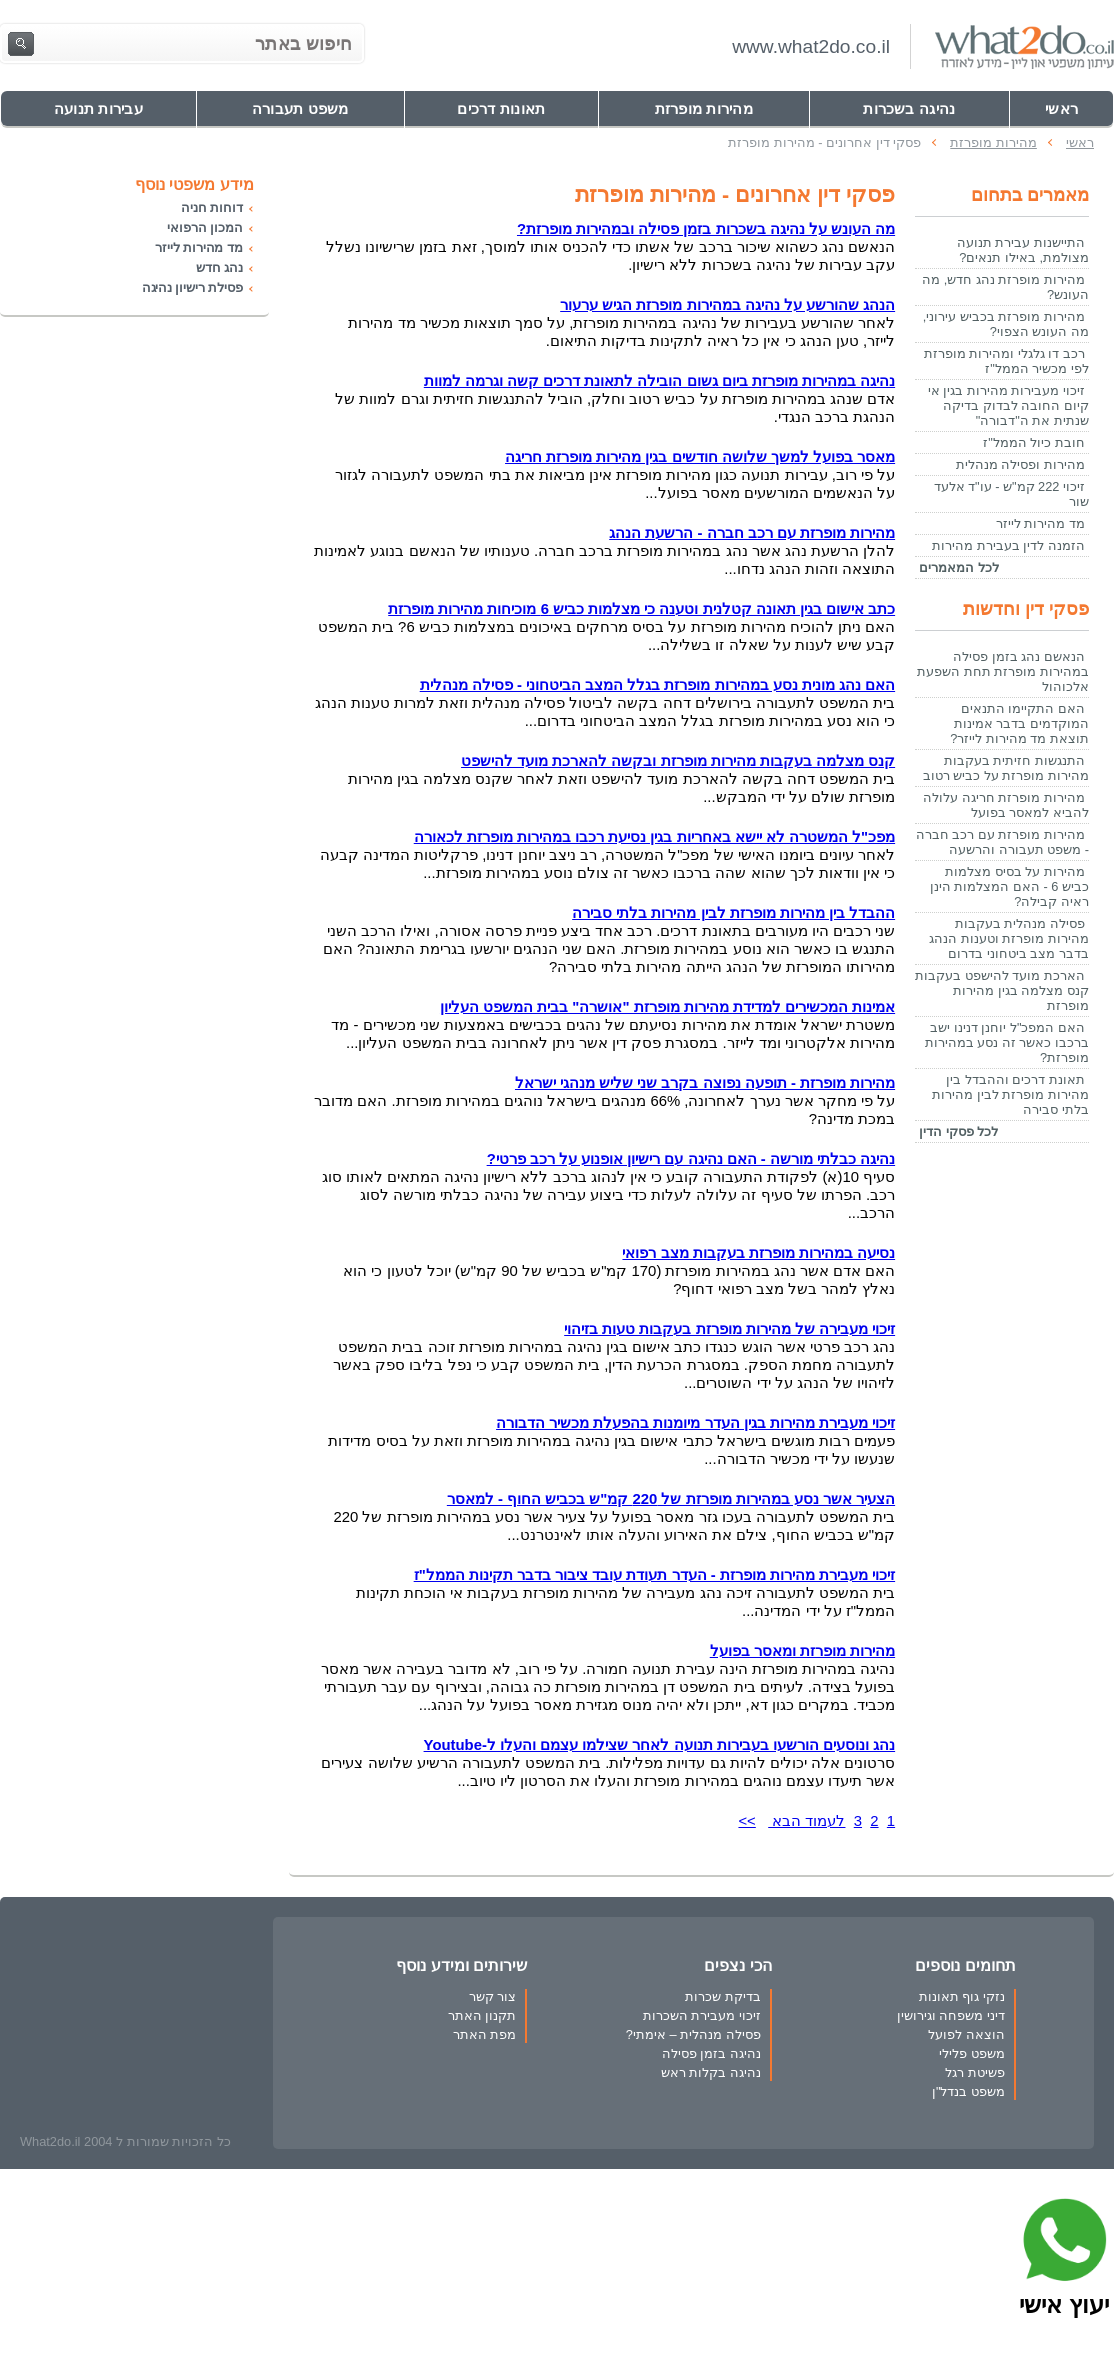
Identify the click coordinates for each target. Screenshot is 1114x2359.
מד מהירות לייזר (1040, 523)
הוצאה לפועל (966, 2034)
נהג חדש (219, 267)
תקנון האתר (482, 2015)
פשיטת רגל (975, 2072)
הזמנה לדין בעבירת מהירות (1008, 545)
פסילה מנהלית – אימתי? (693, 2034)
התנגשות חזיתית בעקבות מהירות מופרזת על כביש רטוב (1006, 768)
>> (746, 1821)
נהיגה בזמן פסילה (711, 2053)
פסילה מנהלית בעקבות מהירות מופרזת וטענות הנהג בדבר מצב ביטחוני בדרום (1009, 938)
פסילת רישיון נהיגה (192, 287)
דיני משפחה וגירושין (951, 2015)
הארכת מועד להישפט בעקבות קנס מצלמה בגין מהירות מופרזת (1002, 990)
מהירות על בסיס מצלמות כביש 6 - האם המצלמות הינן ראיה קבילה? (1009, 886)
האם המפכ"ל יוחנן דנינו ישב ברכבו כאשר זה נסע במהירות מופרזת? (1007, 1042)
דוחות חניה (211, 207)
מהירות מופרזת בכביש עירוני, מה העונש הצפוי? (1006, 324)
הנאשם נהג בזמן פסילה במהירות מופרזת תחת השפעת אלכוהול (1003, 671)
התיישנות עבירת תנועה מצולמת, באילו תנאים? (1023, 250)
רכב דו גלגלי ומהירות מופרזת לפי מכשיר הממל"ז (1006, 361)
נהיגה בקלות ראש (711, 2072)
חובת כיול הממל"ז (1034, 442)
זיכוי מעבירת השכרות (702, 2015)
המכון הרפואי (204, 227)
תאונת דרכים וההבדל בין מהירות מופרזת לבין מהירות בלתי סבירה (1010, 1094)
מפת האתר (485, 2034)
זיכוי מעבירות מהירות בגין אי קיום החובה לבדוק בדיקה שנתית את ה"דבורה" (1008, 405)
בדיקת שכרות (723, 1996)
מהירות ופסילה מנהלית (1020, 464)
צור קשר (493, 1996)
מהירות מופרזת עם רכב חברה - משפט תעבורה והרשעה (1002, 842)
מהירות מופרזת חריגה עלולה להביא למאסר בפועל (1006, 805)
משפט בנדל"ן (968, 2091)
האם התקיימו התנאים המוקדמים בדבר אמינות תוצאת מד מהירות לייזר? (1019, 723)
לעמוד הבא (806, 1821)
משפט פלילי (972, 2053)
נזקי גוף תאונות (962, 1996)
